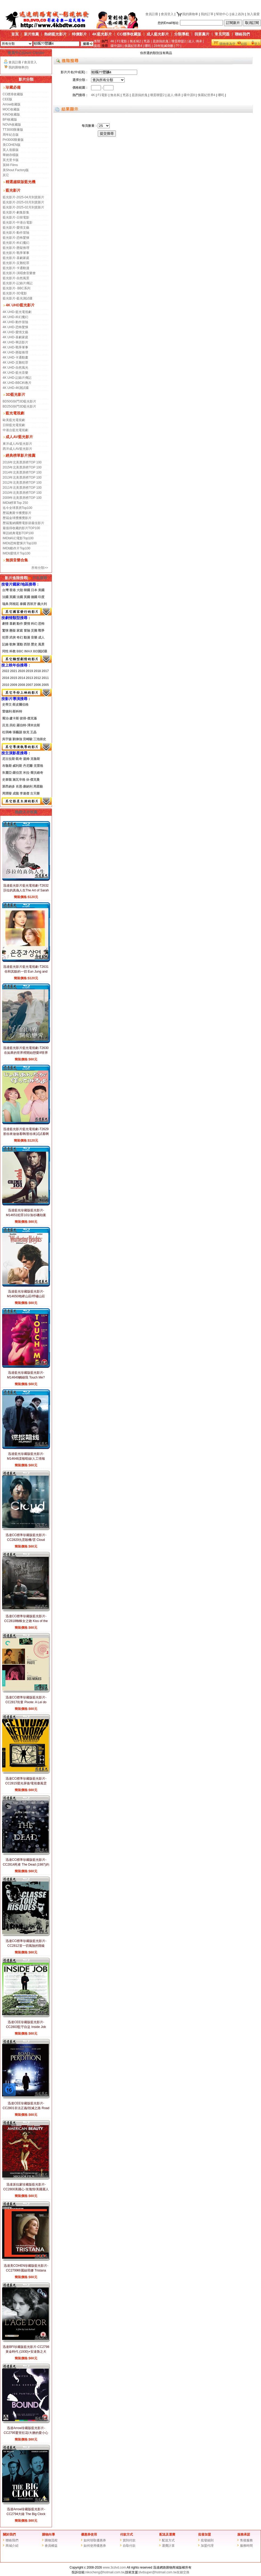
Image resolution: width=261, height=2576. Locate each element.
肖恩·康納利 (24, 786)
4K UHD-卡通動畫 (15, 357)
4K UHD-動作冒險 (15, 322)
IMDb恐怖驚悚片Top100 (20, 543)
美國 (41, 590)
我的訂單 (207, 14)
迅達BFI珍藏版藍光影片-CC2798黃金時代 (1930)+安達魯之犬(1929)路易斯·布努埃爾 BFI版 (26, 2351)
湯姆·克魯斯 (31, 759)
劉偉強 (17, 739)
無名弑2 (135, 41)
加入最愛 (253, 14)
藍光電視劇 (15, 413)
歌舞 (12, 644)
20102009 (9, 685)
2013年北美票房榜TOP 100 (22, 477)
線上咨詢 (237, 14)
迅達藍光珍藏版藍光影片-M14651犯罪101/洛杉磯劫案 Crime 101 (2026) (26, 1215)
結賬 (244, 44)
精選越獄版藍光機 (20, 182)
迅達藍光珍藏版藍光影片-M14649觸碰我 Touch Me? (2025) (26, 1377)
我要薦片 (201, 34)
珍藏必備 (13, 87)
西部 (27, 644)
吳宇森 (7, 739)
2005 (45, 685)
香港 (12, 590)
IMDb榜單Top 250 (15, 503)
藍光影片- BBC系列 (16, 288)
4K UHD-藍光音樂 (15, 373)
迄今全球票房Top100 (17, 508)
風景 (41, 644)
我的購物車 (187, 14)
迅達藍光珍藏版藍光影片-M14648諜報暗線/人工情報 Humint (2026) (26, 1458)
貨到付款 (129, 2540)
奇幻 (20, 637)
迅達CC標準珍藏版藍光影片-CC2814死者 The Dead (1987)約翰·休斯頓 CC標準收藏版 (26, 1864)
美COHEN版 (12, 145)
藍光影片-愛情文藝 (16, 227)
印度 (41, 597)
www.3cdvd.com (114, 2567)
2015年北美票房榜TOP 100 (22, 467)
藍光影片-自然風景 (16, 278)
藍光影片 (13, 190)
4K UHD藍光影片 (20, 305)
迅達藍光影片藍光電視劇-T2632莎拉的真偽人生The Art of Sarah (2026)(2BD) (26, 890)
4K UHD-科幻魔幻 (15, 317)
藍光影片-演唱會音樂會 (19, 273)
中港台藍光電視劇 (15, 430)
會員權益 (51, 2546)
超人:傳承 (195, 41)
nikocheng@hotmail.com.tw (104, 2572)
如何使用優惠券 (95, 2546)
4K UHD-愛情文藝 (15, 332)
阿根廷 (14, 604)
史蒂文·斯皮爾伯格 (15, 704)
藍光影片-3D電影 (15, 293)
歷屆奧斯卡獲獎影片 (17, 513)
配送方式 (168, 2540)
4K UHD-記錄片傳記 (17, 378)
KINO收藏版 (11, 114)
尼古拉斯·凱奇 (12, 759)
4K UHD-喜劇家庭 (15, 337)
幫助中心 (222, 14)
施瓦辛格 (19, 779)
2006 (37, 685)
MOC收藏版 (11, 109)
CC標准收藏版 (13, 94)
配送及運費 (167, 2534)
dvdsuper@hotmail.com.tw (158, 2572)
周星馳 (38, 786)
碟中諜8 (116, 46)
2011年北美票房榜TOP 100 (22, 487)
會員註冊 (151, 14)
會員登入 (167, 14)
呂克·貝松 (9, 725)
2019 (29, 671)
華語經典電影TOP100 (18, 533)
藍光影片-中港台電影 (17, 222)
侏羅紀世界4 (133, 46)
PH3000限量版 (13, 140)
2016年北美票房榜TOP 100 (22, 462)
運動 (20, 644)
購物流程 (51, 2540)
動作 (20, 624)
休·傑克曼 (33, 779)
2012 (37, 678)
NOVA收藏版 (12, 124)
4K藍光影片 (102, 34)
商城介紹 (12, 2546)
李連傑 (24, 793)
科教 (12, 651)
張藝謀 (17, 732)
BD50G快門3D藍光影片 (19, 401)
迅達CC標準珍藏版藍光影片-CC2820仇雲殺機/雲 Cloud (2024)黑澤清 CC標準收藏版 (26, 1539)
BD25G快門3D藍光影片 (19, 406)
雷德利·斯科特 (12, 711)
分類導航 (181, 34)
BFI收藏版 (10, 119)
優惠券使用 (89, 2534)
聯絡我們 (242, 34)
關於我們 (9, 2534)
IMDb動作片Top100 (16, 548)
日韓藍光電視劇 (14, 425)
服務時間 (246, 2546)
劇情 (5, 624)
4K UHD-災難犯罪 (15, 362)
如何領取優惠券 (95, 2540)
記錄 (5, 644)
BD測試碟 (40, 651)
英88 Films (10, 165)
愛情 (27, 624)
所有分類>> (39, 568)
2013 (29, 678)
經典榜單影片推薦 (20, 455)
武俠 (12, 637)
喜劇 (12, 624)
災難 (34, 630)
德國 (34, 597)
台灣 (5, 590)
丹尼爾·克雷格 (33, 766)
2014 (21, 678)
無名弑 (115, 95)
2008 (21, 685)
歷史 (34, 644)
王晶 (33, 732)
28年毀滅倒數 (163, 46)
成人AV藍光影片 (19, 437)
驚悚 (5, 630)
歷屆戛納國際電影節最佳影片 (23, 523)
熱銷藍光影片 (55, 34)
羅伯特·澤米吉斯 (28, 725)
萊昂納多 (8, 786)
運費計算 (168, 2546)
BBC (20, 651)
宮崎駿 (27, 739)
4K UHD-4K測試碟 (16, 388)
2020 (21, 671)
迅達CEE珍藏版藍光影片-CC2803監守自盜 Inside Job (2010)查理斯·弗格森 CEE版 (26, 2027)
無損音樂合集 (17, 560)
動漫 (27, 637)
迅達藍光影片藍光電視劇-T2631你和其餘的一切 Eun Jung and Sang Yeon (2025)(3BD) (25, 971)
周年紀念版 (11, 135)
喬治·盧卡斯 (10, 718)
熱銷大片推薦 (26, 812)
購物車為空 (227, 44)
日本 (34, 590)
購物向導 (48, 2534)
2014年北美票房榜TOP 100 (22, 472)
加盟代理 (207, 2546)
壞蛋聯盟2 (178, 41)
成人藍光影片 (157, 34)
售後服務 (246, 2540)
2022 (5, 671)
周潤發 (7, 793)
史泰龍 (7, 779)
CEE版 (8, 99)
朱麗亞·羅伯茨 (12, 773)
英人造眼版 (11, 150)
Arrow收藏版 (12, 104)
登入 (257, 44)
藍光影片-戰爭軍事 (16, 253)
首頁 (15, 34)
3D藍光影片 (15, 394)
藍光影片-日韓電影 (16, 217)
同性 (5, 651)
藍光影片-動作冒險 (16, 232)
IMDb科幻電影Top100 (18, 538)
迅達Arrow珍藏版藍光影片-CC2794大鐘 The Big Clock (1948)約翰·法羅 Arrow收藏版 (26, 2514)
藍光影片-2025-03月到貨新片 (23, 202)
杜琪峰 (7, 732)
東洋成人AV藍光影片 (17, 444)
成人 (41, 637)
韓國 (27, 590)
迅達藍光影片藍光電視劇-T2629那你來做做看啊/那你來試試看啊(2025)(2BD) (26, 1134)
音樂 (34, 637)
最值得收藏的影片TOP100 (21, 528)
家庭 (20, 630)
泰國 (23, 604)
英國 (12, 597)
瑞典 (5, 604)
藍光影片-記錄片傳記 (17, 283)
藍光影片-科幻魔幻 (16, 243)
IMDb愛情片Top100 (16, 553)
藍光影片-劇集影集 (16, 212)
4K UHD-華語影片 (15, 342)
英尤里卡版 (11, 160)
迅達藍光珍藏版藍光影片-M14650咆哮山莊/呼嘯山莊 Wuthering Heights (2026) (26, 1296)
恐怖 (41, 624)
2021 (13, 671)
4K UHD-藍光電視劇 (17, 312)
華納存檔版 (11, 155)
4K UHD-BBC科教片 (17, 383)
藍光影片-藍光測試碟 (17, 298)
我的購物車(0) (18, 67)
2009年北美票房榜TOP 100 (22, 498)
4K (113, 41)
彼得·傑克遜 (28, 718)
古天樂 (35, 793)
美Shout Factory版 (16, 170)
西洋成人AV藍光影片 (17, 449)
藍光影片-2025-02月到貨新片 (23, 207)
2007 (29, 685)
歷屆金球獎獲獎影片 (17, 518)
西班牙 (31, 604)
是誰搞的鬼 (161, 41)
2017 (45, 671)
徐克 (26, 732)
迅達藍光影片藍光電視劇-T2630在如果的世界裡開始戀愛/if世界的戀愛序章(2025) (25, 1052)
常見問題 (222, 34)
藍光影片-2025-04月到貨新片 (23, 197)
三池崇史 (39, 739)
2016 (5, 678)
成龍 (16, 793)
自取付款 (129, 2546)
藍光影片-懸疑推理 (16, 248)
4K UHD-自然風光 (15, 367)
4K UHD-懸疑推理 (15, 352)
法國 (5, 597)
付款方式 (126, 2534)
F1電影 (122, 41)
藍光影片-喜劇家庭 (16, 258)
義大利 (42, 604)
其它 (6, 175)
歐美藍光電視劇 (14, 420)
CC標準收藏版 (129, 34)
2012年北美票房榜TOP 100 (22, 482)
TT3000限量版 (13, 129)
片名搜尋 (37, 578)
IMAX (28, 651)
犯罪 (5, 637)
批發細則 (207, 2540)
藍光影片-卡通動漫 (16, 268)
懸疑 (12, 630)
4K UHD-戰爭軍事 (15, 347)
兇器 (147, 41)
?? (177, 46)
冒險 (27, 630)
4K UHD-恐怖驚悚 (15, 327)
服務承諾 (243, 2534)
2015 (13, 678)
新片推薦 (31, 34)
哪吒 (148, 46)
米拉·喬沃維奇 (33, 773)
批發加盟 (204, 2534)
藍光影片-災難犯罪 (16, 263)
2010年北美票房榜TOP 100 (22, 493)
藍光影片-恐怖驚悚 (16, 238)
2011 (45, 678)
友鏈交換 (183, 2572)
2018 (37, 671)
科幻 (34, 624)
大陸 (20, 590)
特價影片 (79, 34)
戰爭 (41, 630)
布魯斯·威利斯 (12, 766)
